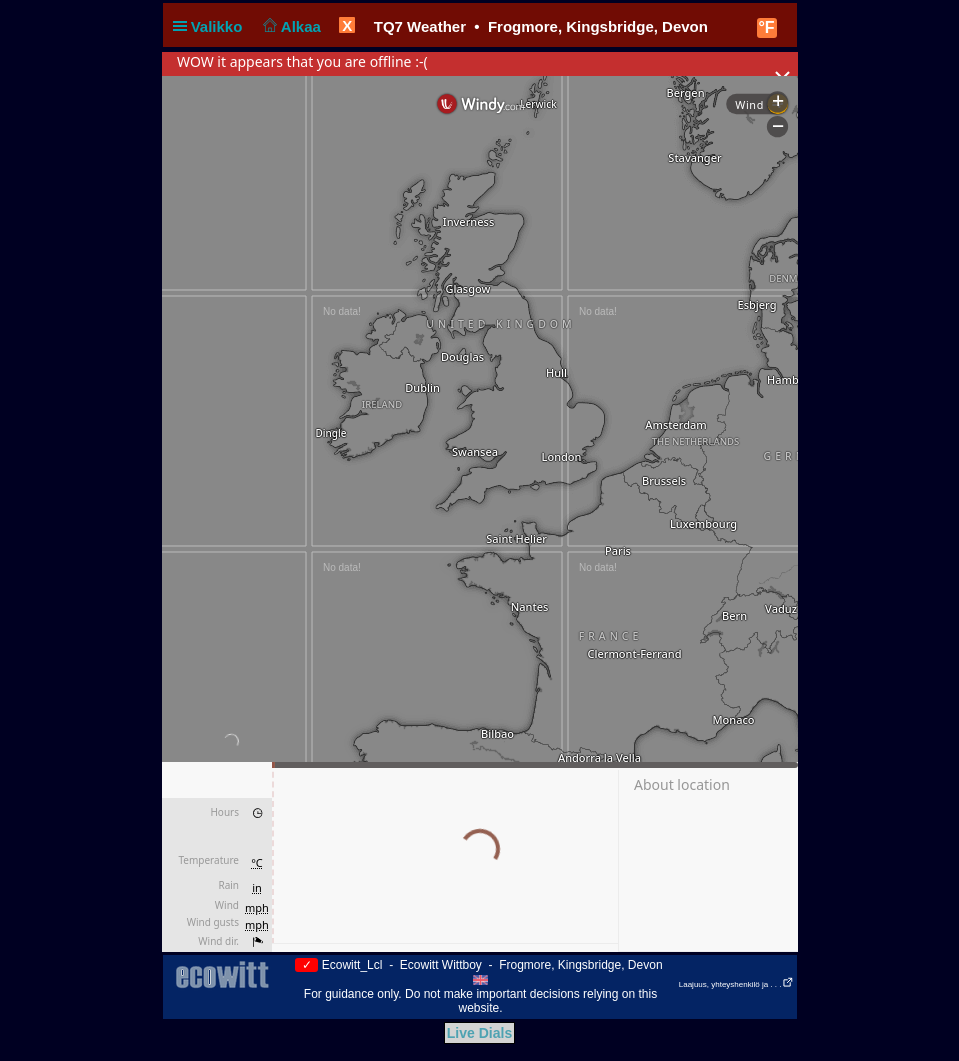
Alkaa (290, 26)
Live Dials (479, 1033)
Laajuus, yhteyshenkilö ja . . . (736, 984)
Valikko (212, 26)
